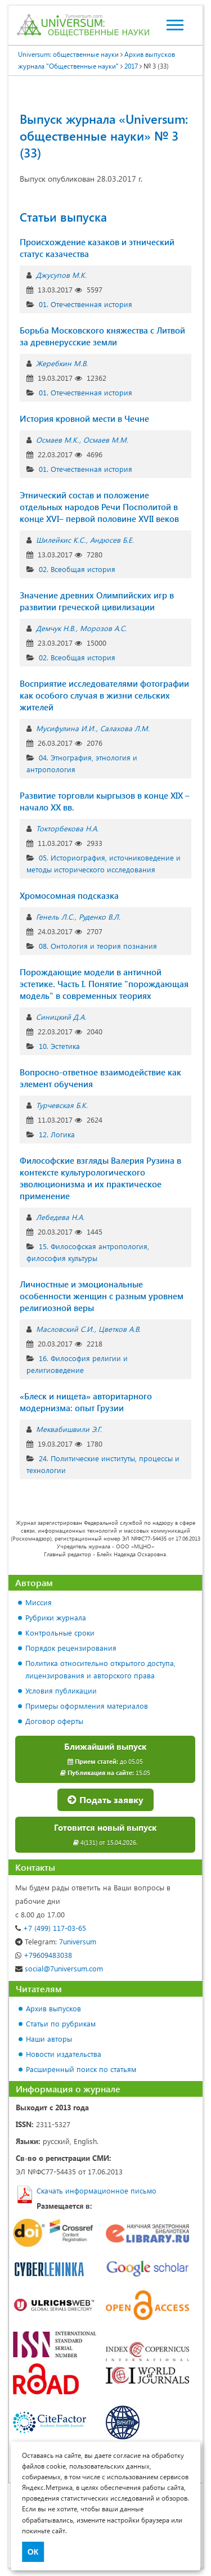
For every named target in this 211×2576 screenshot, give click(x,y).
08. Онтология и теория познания (98, 946)
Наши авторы (49, 2038)
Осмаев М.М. (105, 439)
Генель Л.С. (55, 916)
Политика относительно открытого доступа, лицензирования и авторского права (100, 1669)
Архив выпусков (53, 2008)
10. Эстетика (59, 1046)
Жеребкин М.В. (62, 363)
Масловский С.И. (65, 1329)
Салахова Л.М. (125, 728)
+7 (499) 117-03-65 (50, 1928)
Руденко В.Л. (99, 916)
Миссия (38, 1602)
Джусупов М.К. (61, 275)
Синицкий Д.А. (61, 1016)
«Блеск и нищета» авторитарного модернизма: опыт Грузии (86, 1401)
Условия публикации (61, 1690)
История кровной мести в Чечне (84, 418)
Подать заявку (105, 1799)
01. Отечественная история (85, 304)
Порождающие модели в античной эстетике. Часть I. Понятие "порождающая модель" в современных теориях (104, 983)
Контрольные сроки (60, 1632)
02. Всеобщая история (77, 569)
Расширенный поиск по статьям (81, 2069)
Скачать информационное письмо (96, 2190)
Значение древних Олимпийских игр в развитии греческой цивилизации (97, 601)
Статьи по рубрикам (61, 2023)
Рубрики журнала (55, 1617)
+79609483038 (43, 1955)
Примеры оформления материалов (86, 1705)
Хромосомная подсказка (69, 895)
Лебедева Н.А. (60, 1217)
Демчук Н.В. (55, 628)
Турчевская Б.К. (62, 1105)
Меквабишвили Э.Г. (69, 1429)
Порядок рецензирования (70, 1647)
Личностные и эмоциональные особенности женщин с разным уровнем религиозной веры (101, 1295)
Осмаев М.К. (57, 439)
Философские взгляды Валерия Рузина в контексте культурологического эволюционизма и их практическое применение (100, 1178)
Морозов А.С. (103, 628)
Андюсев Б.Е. (112, 539)
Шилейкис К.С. (61, 539)
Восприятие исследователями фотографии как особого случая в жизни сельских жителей (104, 695)
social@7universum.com (59, 1968)
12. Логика (57, 1134)
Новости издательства (63, 2054)
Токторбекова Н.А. (67, 828)
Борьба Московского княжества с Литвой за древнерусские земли (102, 336)
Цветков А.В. (119, 1329)
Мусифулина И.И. (66, 728)
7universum (55, 1941)
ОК (33, 2551)
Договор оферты (54, 1721)
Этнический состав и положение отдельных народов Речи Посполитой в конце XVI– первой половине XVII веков (99, 506)
